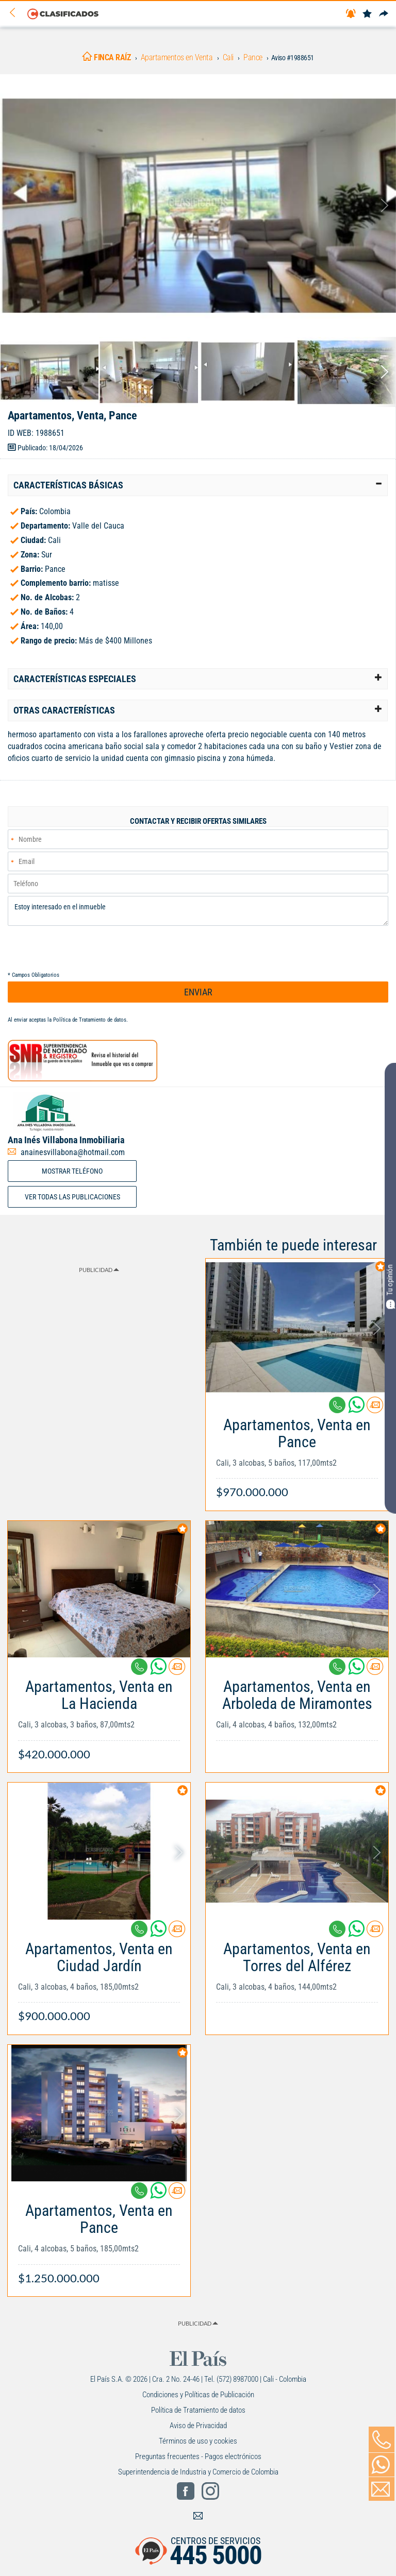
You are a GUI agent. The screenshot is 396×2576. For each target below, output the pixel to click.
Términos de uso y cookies (198, 2441)
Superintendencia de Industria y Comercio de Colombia (198, 2472)
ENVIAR (198, 992)
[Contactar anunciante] (375, 1408)
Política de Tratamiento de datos (89, 1019)
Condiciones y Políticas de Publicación (198, 2394)
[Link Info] (297, 1453)
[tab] (198, 485)
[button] (197, 485)
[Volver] (16, 13)
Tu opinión (390, 1287)
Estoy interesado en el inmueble (198, 911)
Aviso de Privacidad (198, 2425)
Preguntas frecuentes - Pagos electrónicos (198, 2456)
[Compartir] (383, 14)
